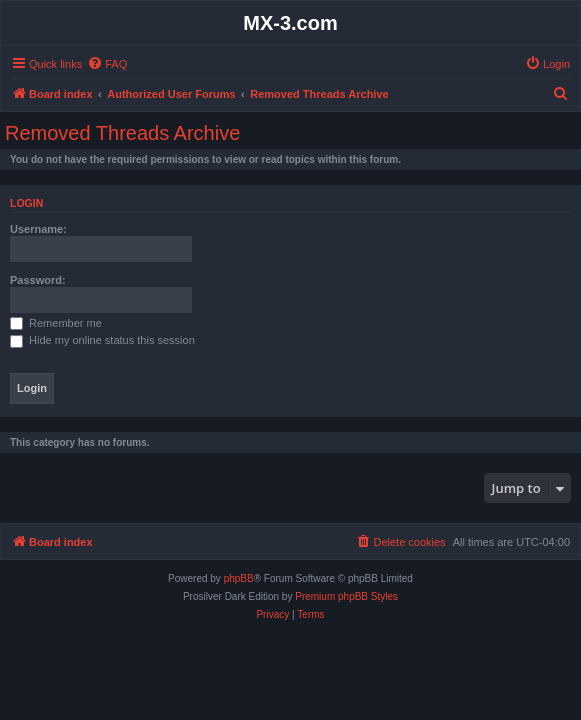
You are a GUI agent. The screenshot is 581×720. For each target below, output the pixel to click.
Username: (38, 229)
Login (26, 203)
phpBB (239, 578)
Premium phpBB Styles (346, 596)
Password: (38, 280)
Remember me (56, 323)
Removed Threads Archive (122, 133)
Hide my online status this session (102, 340)
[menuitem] (107, 64)
